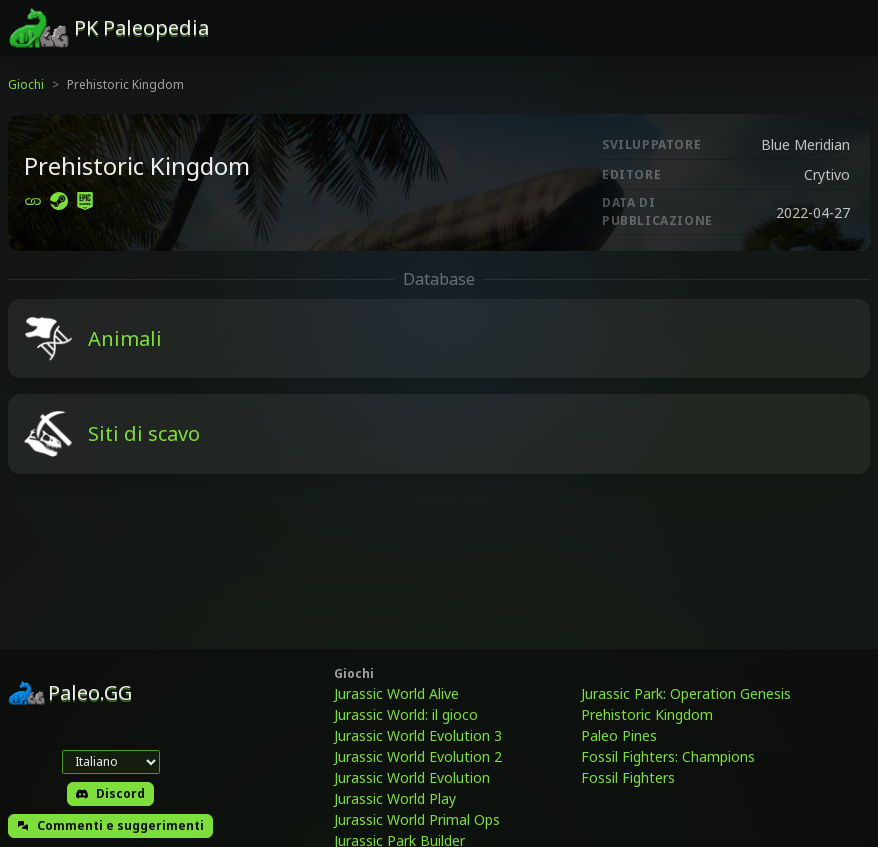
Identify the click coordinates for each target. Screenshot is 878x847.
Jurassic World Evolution (412, 777)
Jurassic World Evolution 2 (418, 756)
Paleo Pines (619, 735)
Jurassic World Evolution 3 (418, 735)
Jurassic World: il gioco (406, 714)
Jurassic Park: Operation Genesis (686, 693)
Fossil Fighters (628, 777)
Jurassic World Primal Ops (417, 819)
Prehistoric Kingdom (647, 714)
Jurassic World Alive (396, 693)
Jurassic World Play (395, 798)
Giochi (26, 84)
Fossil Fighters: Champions (668, 756)
